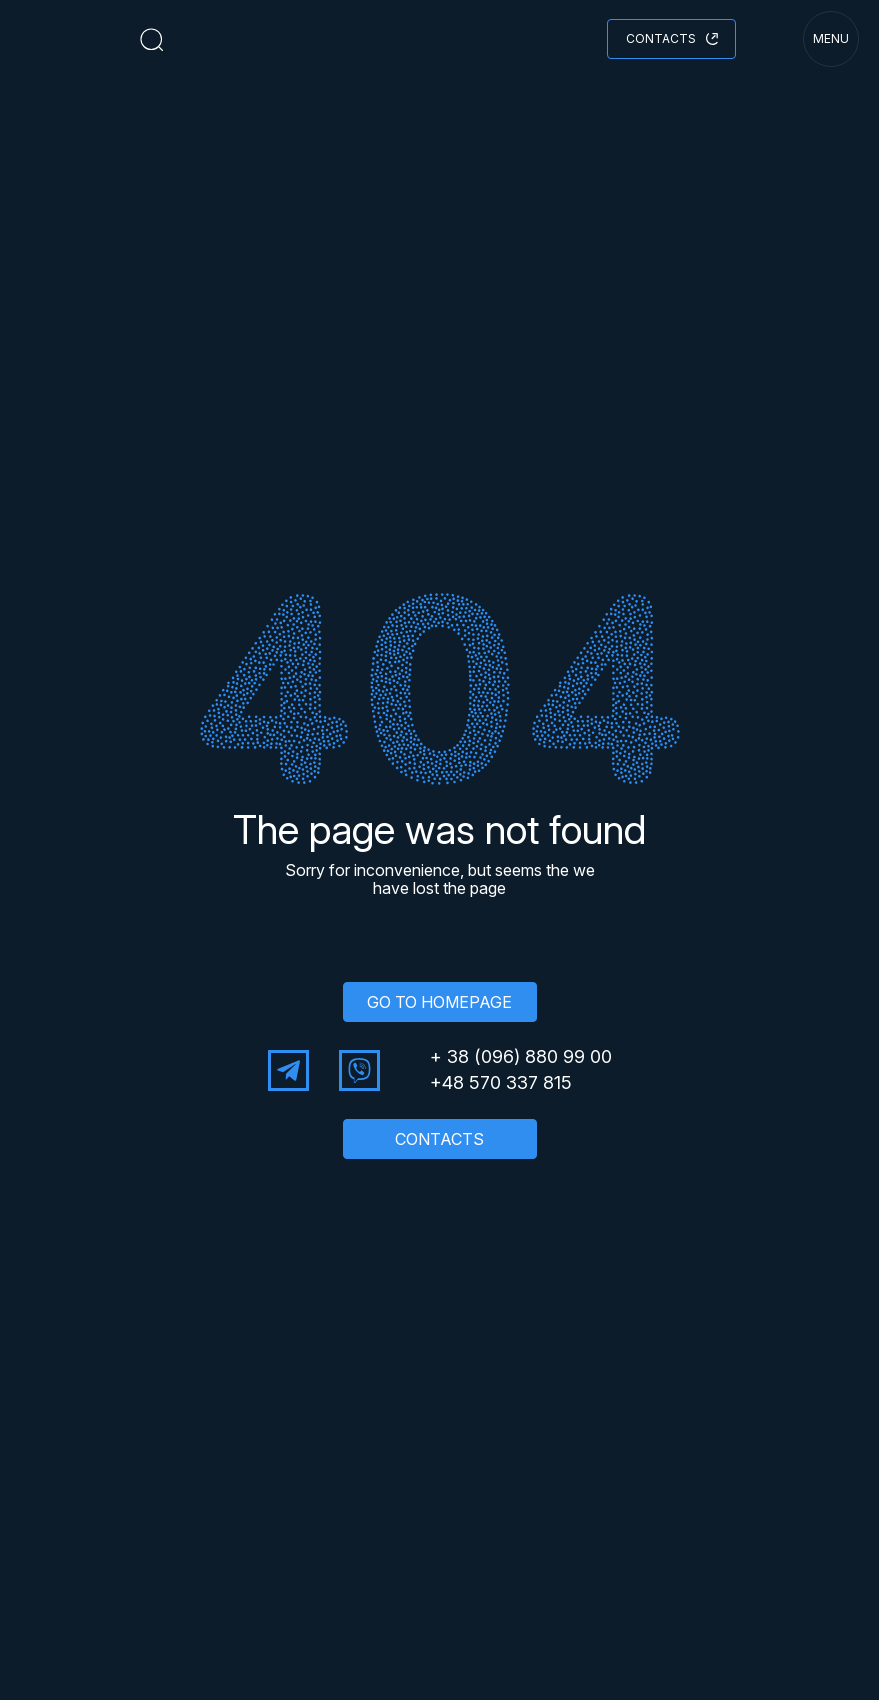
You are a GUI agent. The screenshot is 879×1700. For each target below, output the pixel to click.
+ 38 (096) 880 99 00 (521, 1057)
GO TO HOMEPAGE (439, 1002)
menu (831, 38)
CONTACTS (439, 1139)
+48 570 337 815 (501, 1083)
